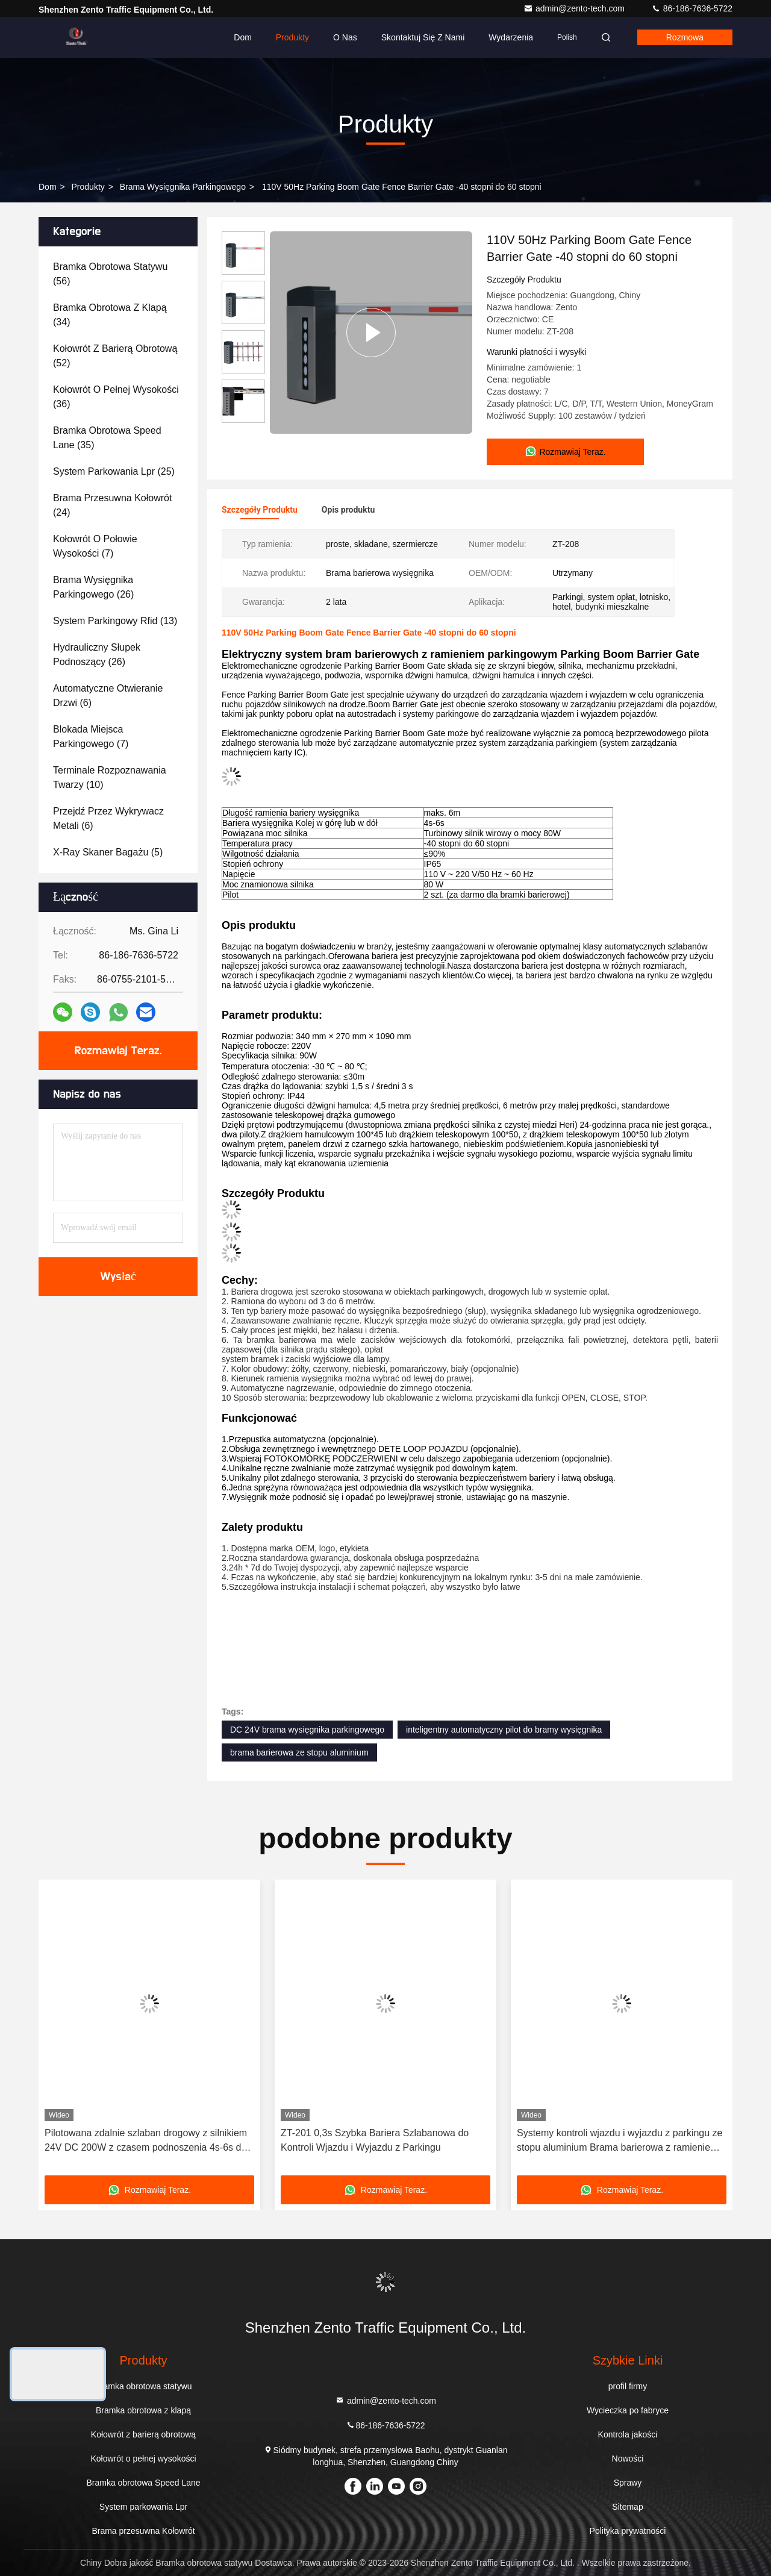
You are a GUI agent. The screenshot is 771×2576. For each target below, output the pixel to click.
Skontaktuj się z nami (423, 37)
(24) (112, 505)
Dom (243, 37)
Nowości (628, 2458)
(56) (110, 273)
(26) (93, 587)
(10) (109, 777)
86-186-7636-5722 (691, 8)
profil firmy (628, 2386)
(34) (110, 314)
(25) (114, 471)
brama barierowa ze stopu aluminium (299, 1752)
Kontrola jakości (628, 2434)
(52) (115, 355)
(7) (95, 546)
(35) (108, 437)
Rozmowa (685, 37)
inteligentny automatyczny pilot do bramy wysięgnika (504, 1729)
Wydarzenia (511, 37)
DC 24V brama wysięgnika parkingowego (307, 1729)
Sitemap (627, 2507)
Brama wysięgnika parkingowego (183, 187)
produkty (88, 187)
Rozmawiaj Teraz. (117, 1051)
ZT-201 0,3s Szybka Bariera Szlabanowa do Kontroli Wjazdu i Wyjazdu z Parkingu (375, 2140)
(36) (116, 396)
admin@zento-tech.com (575, 8)
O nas (345, 37)
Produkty (292, 37)
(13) (115, 621)
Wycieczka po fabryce (628, 2410)
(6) (108, 695)
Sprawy (628, 2482)
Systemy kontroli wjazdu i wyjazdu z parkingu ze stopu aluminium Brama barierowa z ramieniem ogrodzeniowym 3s (619, 2141)
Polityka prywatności (628, 2531)
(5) (108, 852)
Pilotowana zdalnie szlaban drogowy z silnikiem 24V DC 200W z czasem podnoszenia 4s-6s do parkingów (146, 2141)
